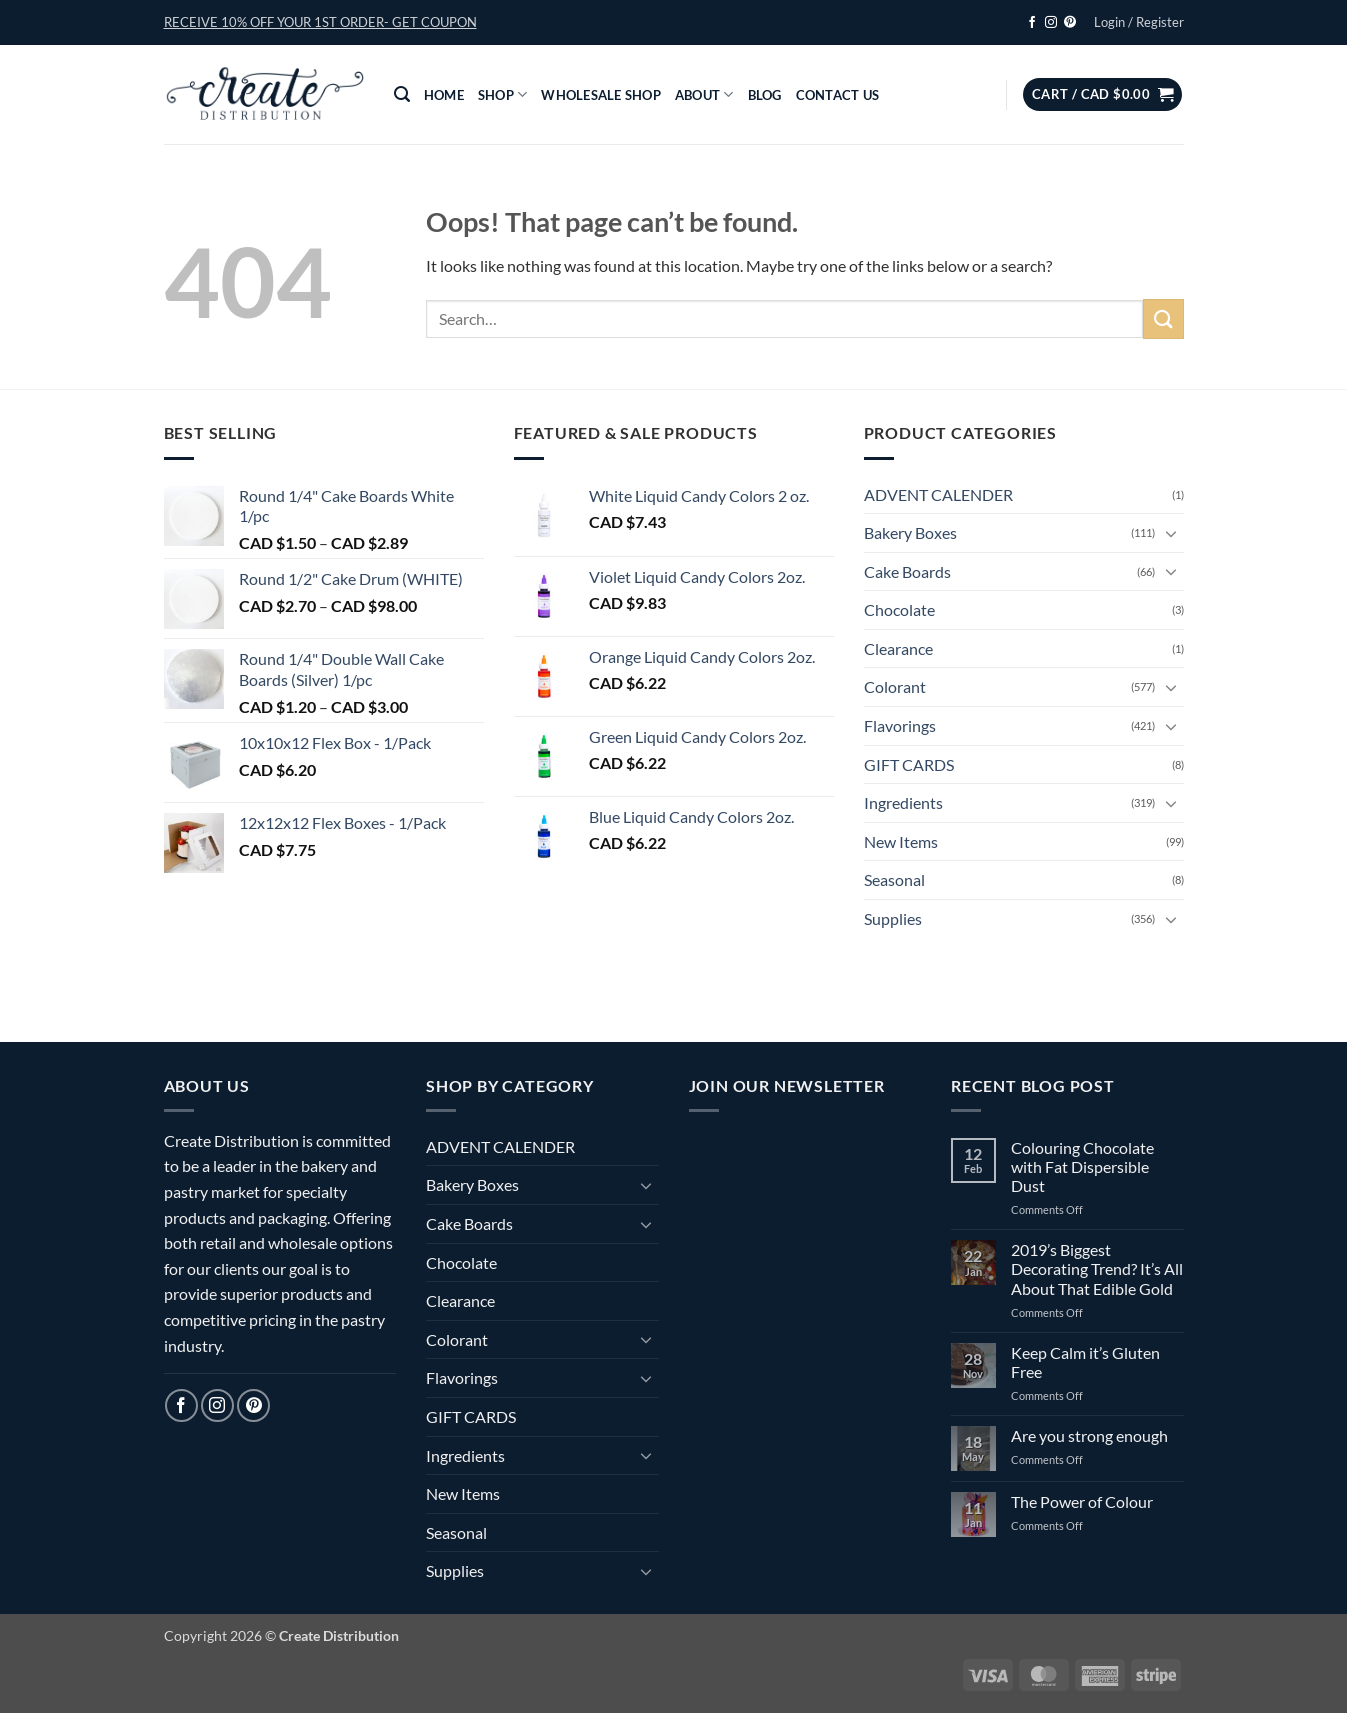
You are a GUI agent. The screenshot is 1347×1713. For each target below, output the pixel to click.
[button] (320, 22)
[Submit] (1163, 318)
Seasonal (894, 879)
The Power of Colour (1082, 1501)
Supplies (893, 918)
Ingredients (903, 802)
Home (444, 95)
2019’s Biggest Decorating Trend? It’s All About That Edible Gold (1097, 1268)
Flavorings (900, 725)
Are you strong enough (1089, 1435)
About (704, 94)
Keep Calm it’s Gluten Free (1085, 1362)
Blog (765, 95)
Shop (502, 94)
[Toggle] (1172, 533)
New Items (901, 841)
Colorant (895, 686)
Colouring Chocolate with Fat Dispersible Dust (1082, 1166)
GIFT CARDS (909, 764)
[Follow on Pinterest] (1070, 23)
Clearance (898, 648)
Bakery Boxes (910, 532)
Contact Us (838, 95)
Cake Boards (907, 571)
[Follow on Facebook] (1032, 23)
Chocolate (899, 609)
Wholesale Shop (601, 95)
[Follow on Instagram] (1051, 23)
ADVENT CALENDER (938, 494)
